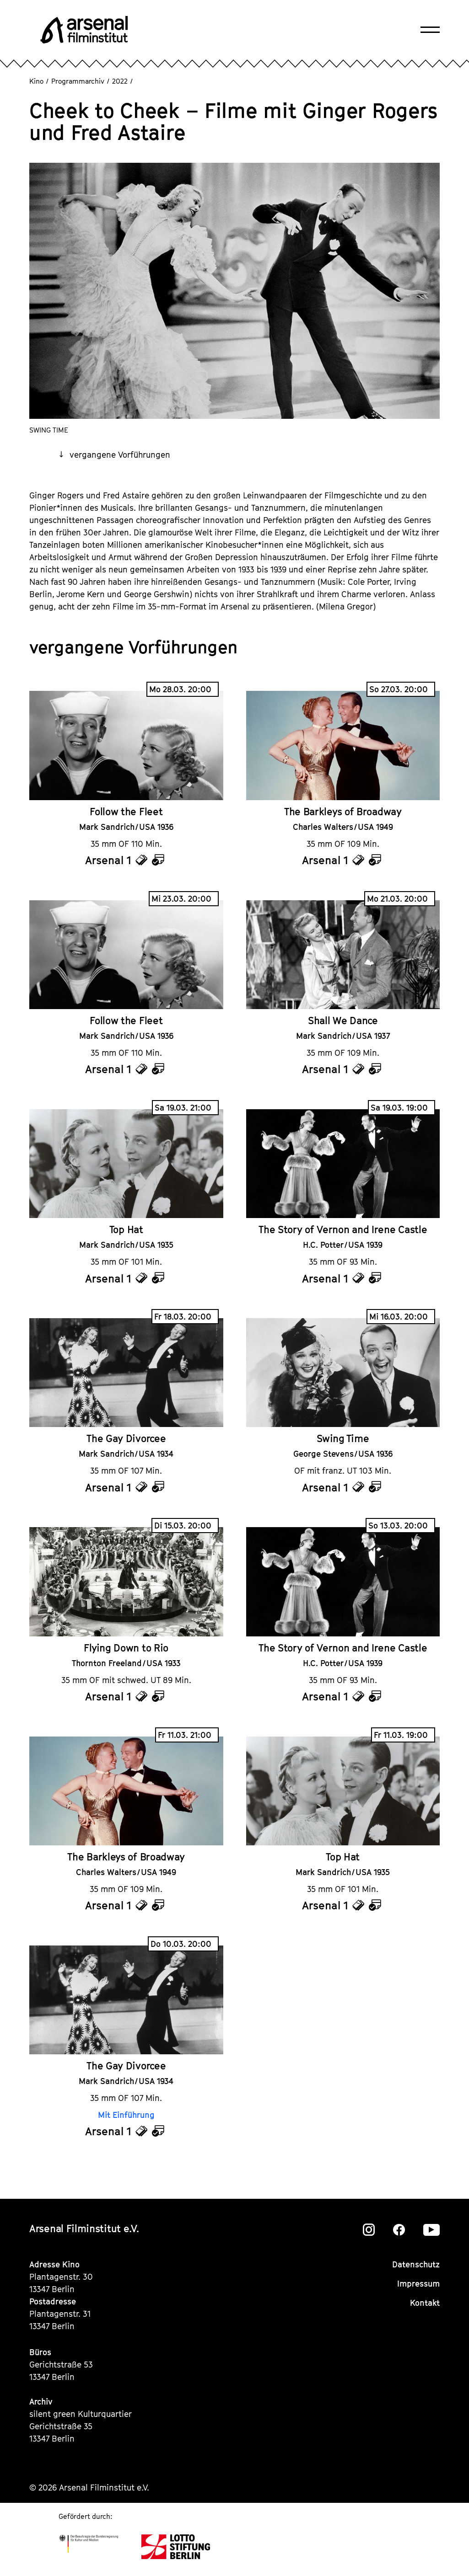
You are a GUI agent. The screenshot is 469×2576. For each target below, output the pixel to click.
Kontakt (425, 2303)
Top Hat (126, 1229)
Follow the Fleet (126, 812)
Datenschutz (416, 2264)
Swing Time (343, 1438)
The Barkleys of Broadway (343, 812)
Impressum (418, 2283)
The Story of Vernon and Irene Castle (343, 1229)
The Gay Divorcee (126, 1438)
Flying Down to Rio (126, 1648)
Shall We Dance (343, 1020)
